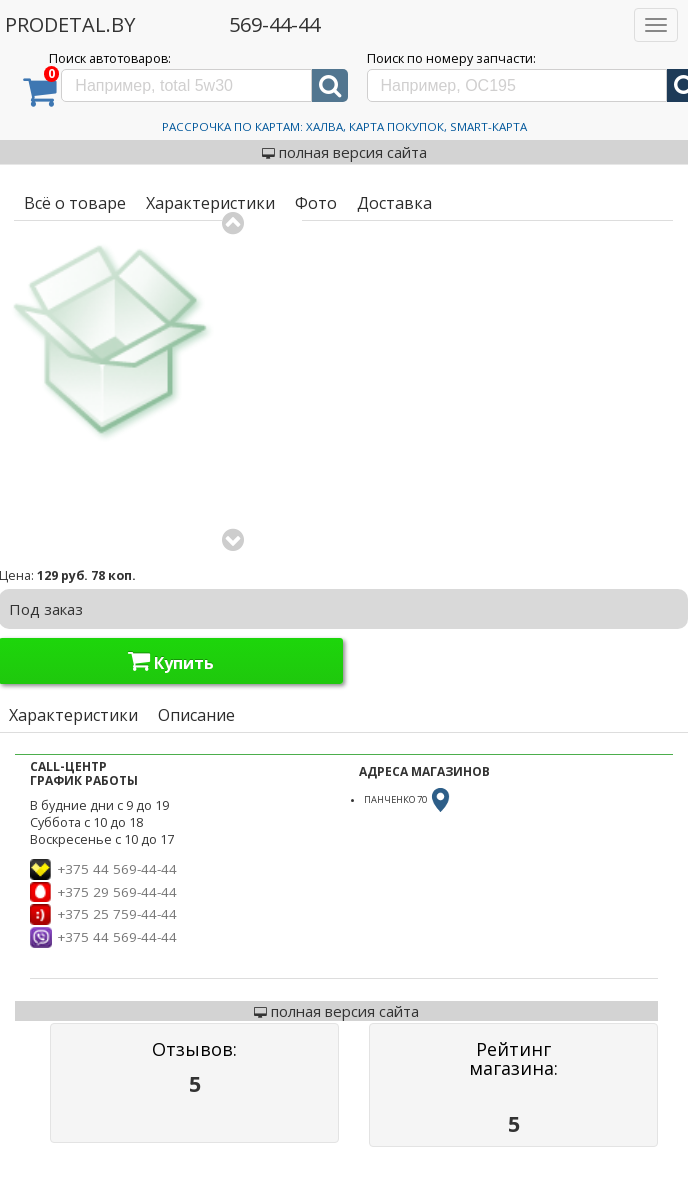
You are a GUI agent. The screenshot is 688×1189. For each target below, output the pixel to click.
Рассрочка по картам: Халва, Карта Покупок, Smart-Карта (344, 126)
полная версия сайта (344, 152)
